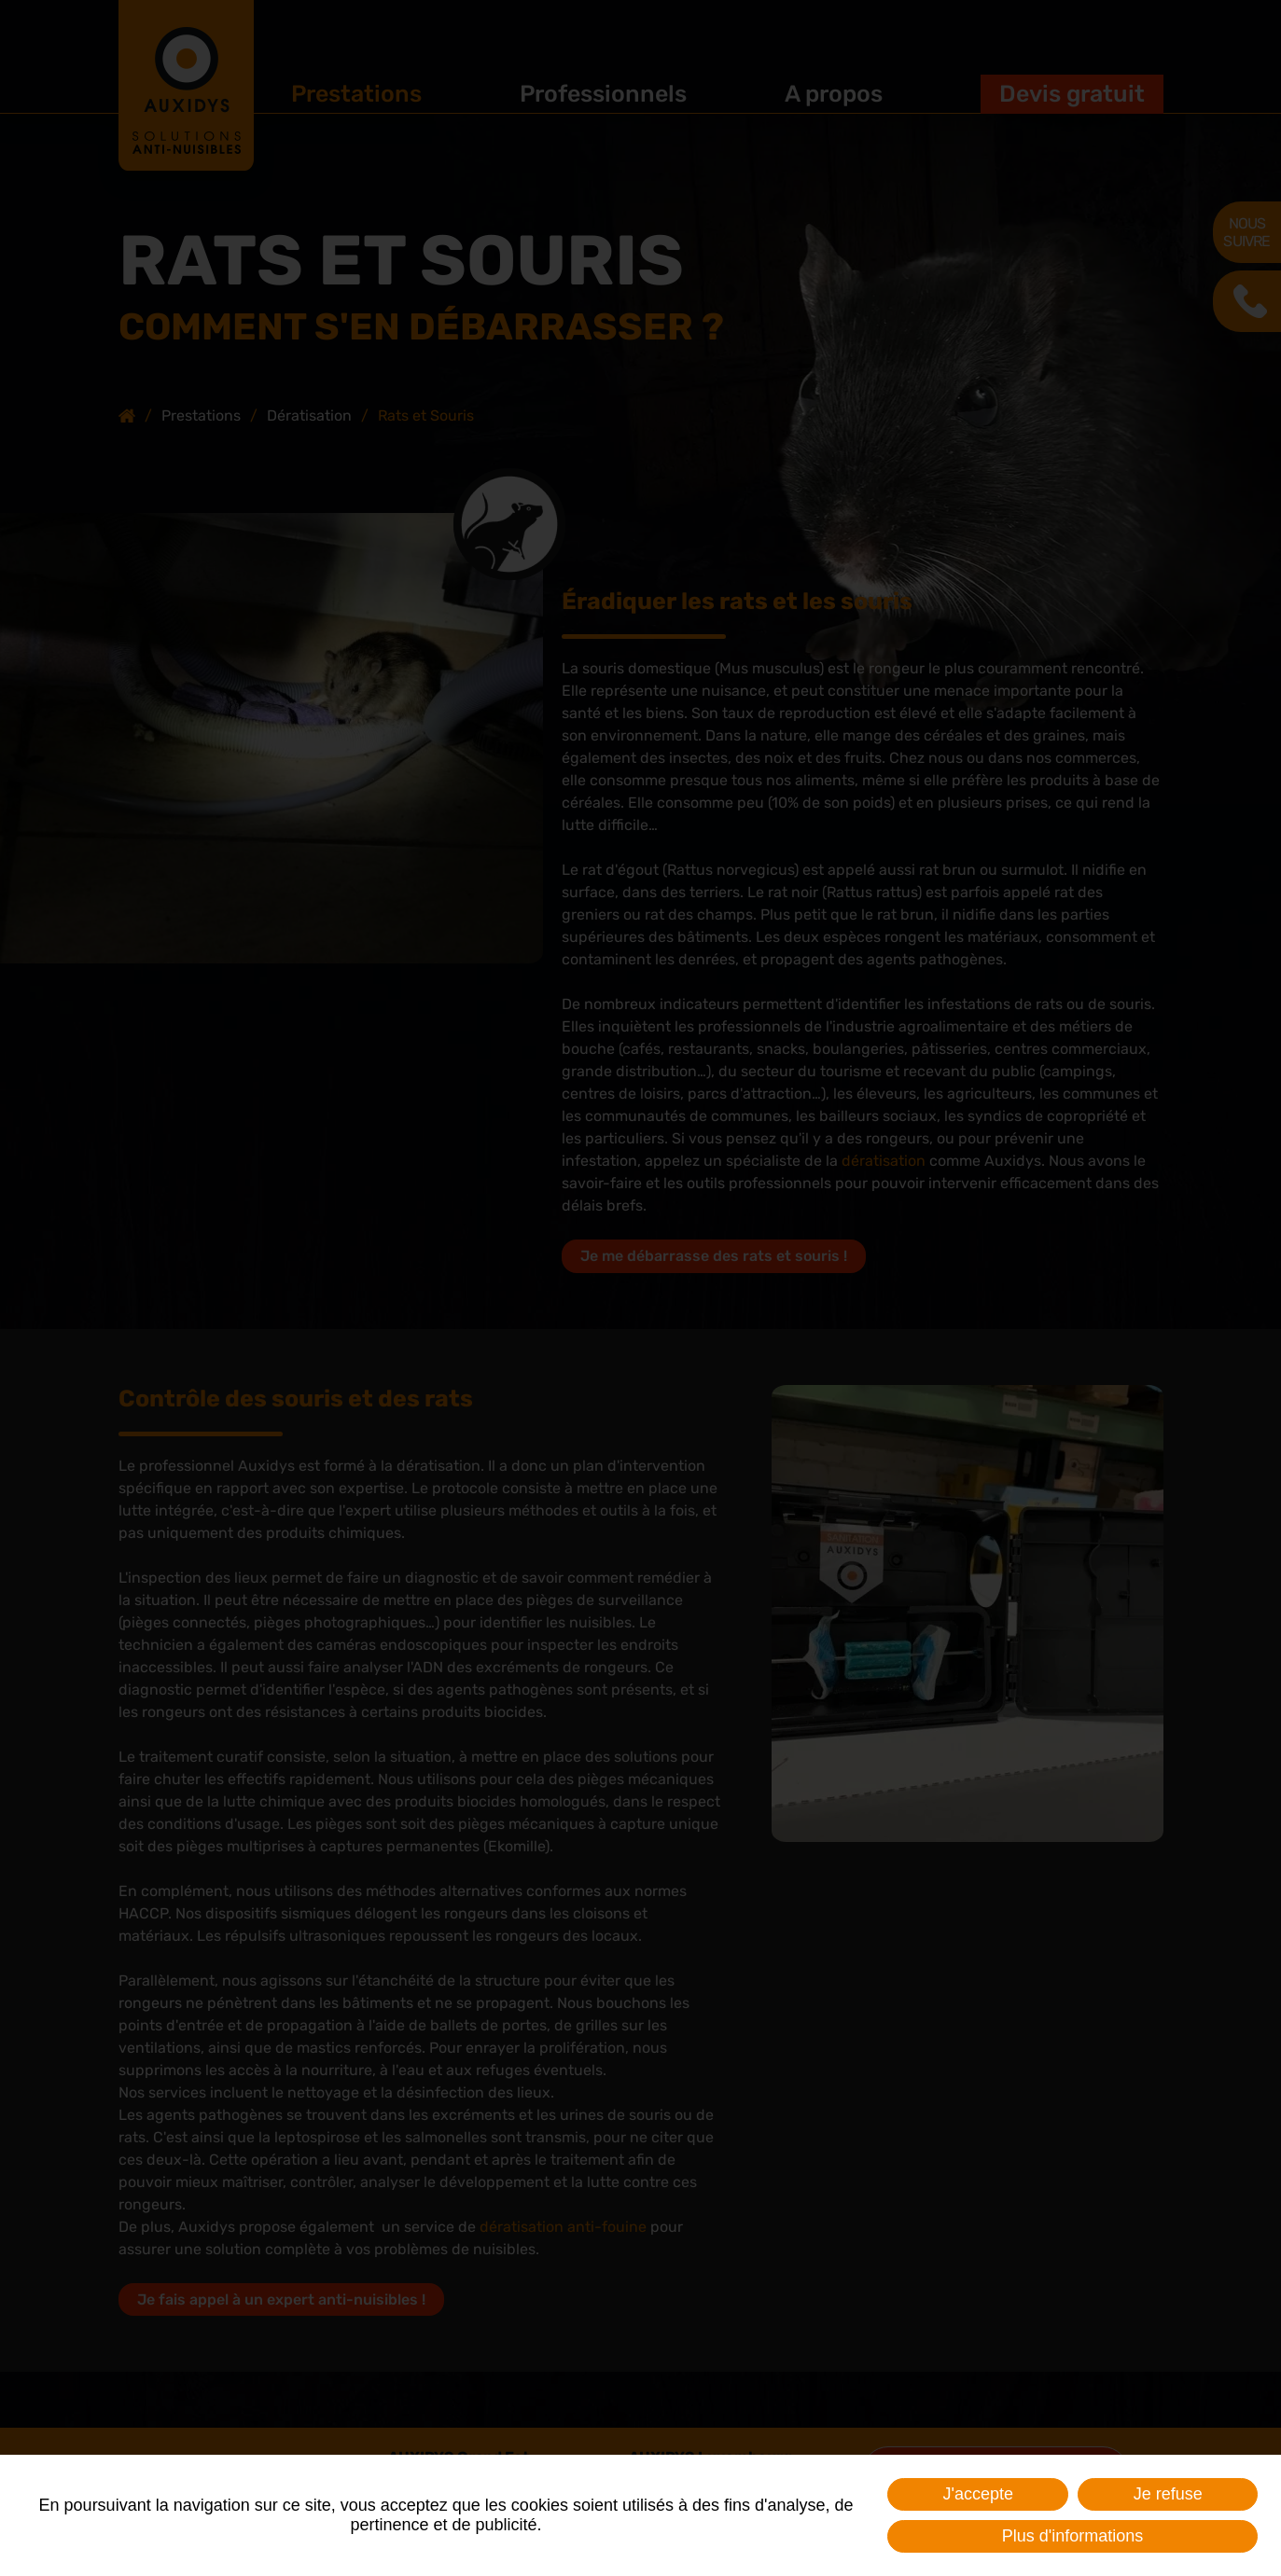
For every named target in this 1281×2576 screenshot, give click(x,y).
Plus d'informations (1073, 2536)
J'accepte (977, 2494)
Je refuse (1168, 2494)
